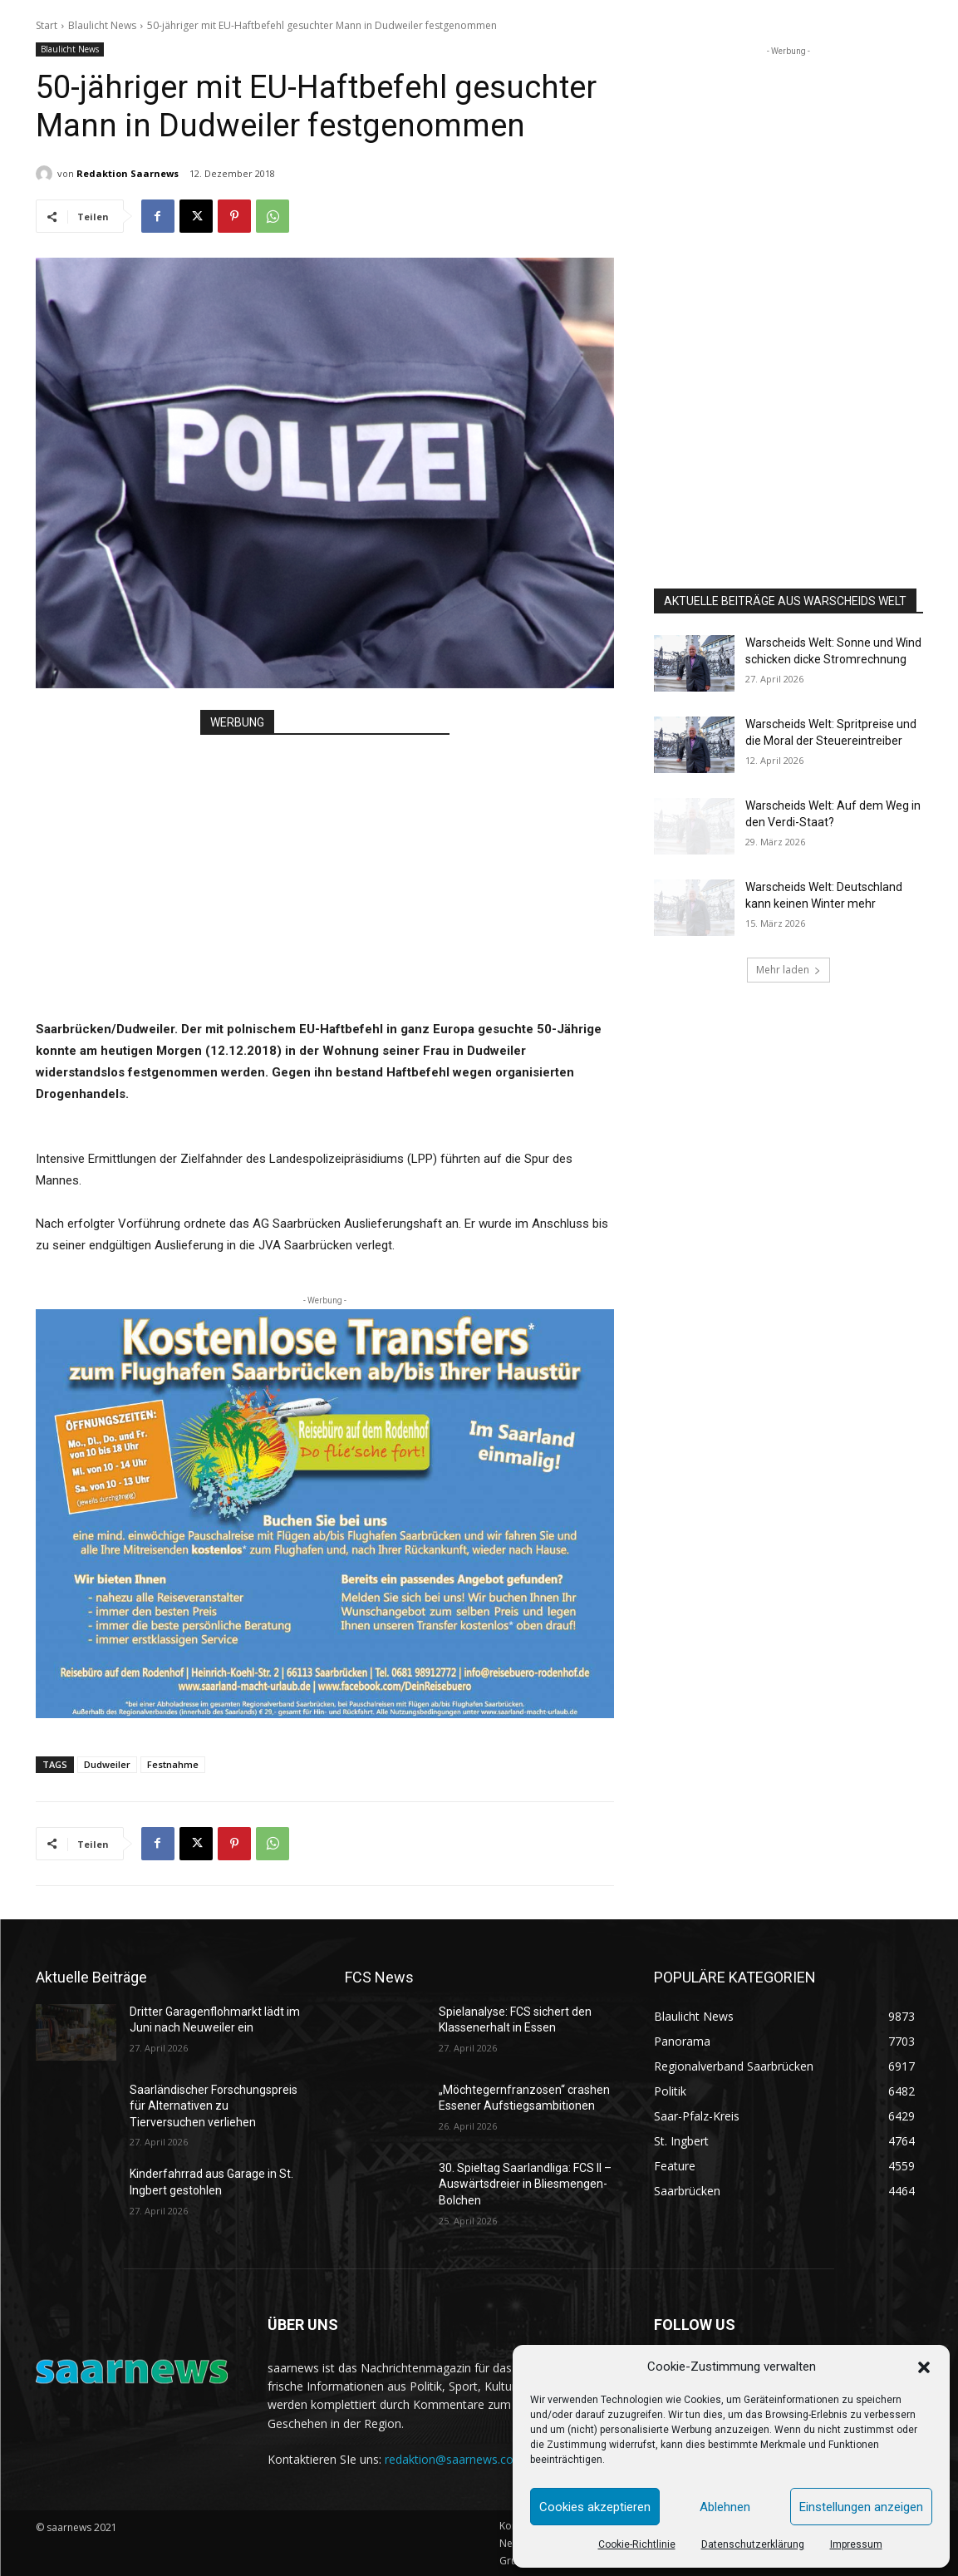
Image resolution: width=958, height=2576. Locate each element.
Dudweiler (107, 1764)
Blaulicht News (102, 25)
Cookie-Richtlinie (637, 2544)
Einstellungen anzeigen (861, 2507)
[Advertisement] (325, 860)
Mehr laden (788, 970)
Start (46, 25)
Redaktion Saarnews (127, 173)
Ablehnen (725, 2507)
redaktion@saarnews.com (454, 2459)
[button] (924, 2367)
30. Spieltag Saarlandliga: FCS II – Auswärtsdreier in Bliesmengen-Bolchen (525, 2184)
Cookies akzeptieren (595, 2507)
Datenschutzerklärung (752, 2544)
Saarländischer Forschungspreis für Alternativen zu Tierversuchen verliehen (213, 2106)
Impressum (856, 2544)
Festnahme (173, 1764)
